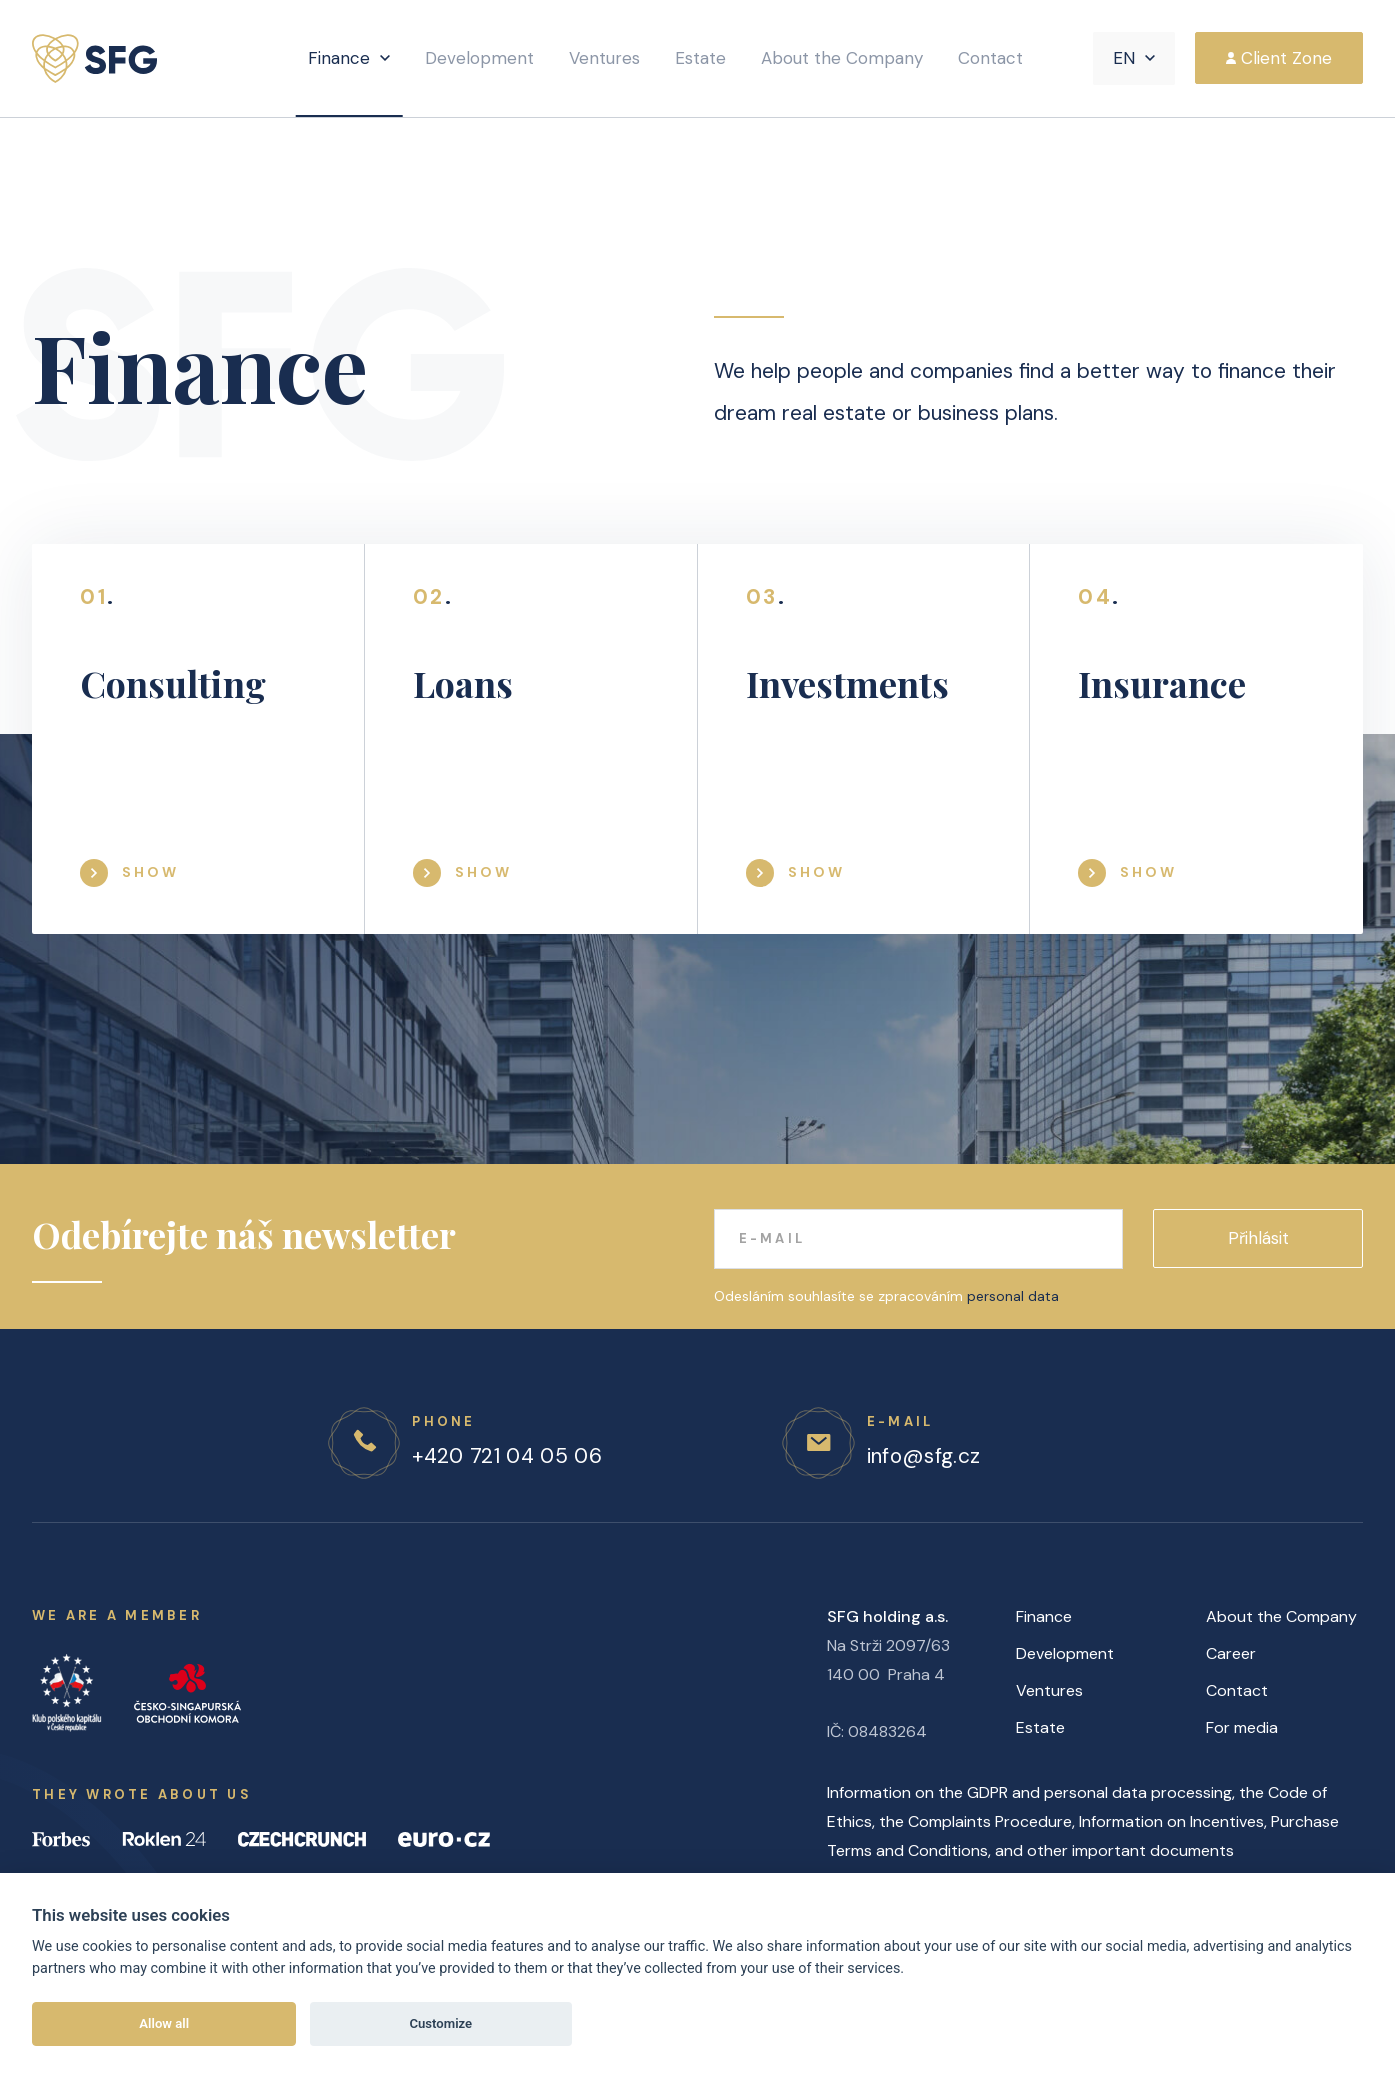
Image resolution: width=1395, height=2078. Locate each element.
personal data (1013, 1296)
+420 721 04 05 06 (506, 1456)
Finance (339, 58)
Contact (990, 58)
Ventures (604, 58)
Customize (440, 2023)
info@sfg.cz (924, 1456)
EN (1124, 58)
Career (1231, 1653)
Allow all (164, 2023)
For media (1242, 1727)
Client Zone (1286, 58)
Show (150, 872)
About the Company (842, 58)
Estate (700, 58)
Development (479, 58)
